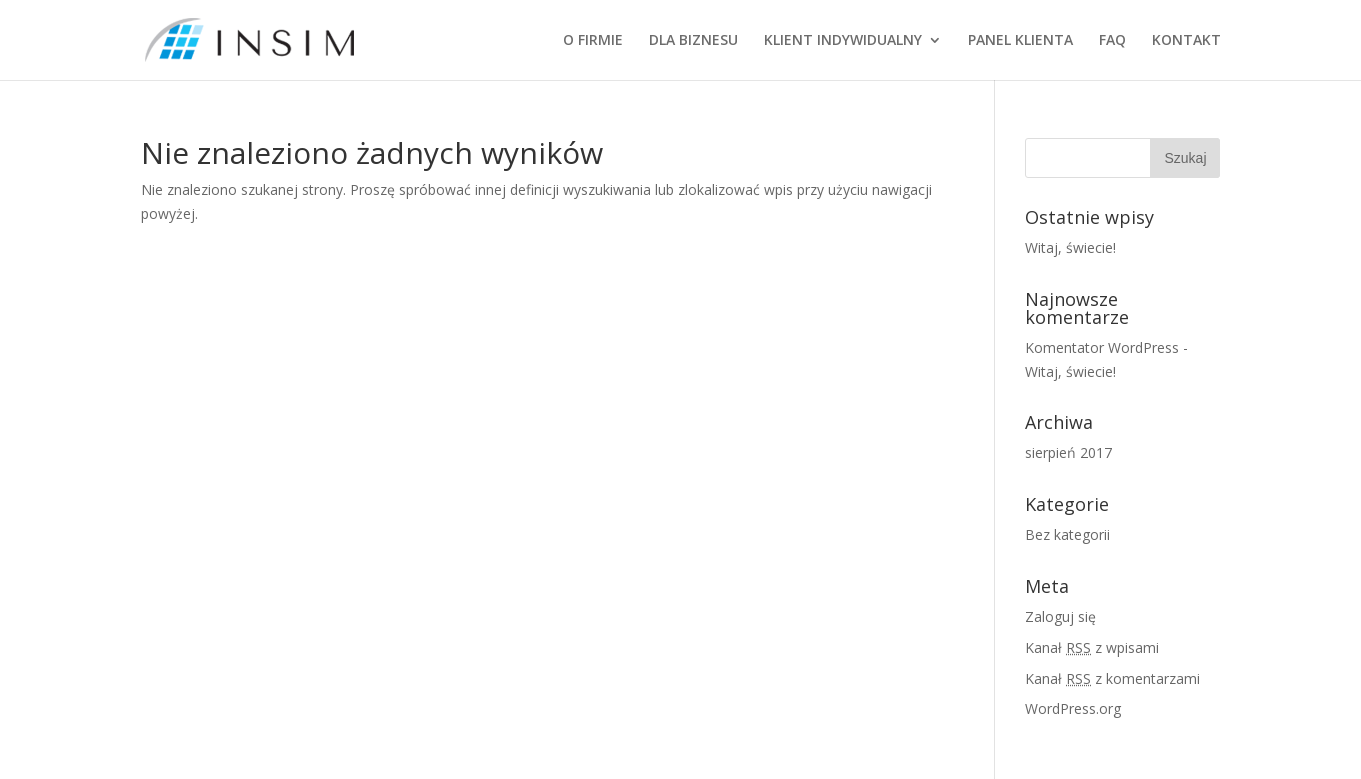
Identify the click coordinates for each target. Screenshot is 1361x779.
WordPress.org (1073, 708)
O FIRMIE (593, 41)
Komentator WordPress (1102, 347)
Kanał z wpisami (1092, 647)
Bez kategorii (1067, 534)
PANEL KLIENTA (1020, 41)
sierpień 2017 (1068, 452)
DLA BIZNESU (693, 41)
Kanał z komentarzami (1112, 678)
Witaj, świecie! (1070, 247)
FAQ (1112, 41)
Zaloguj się (1060, 616)
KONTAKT (1186, 41)
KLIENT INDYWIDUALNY (843, 41)
